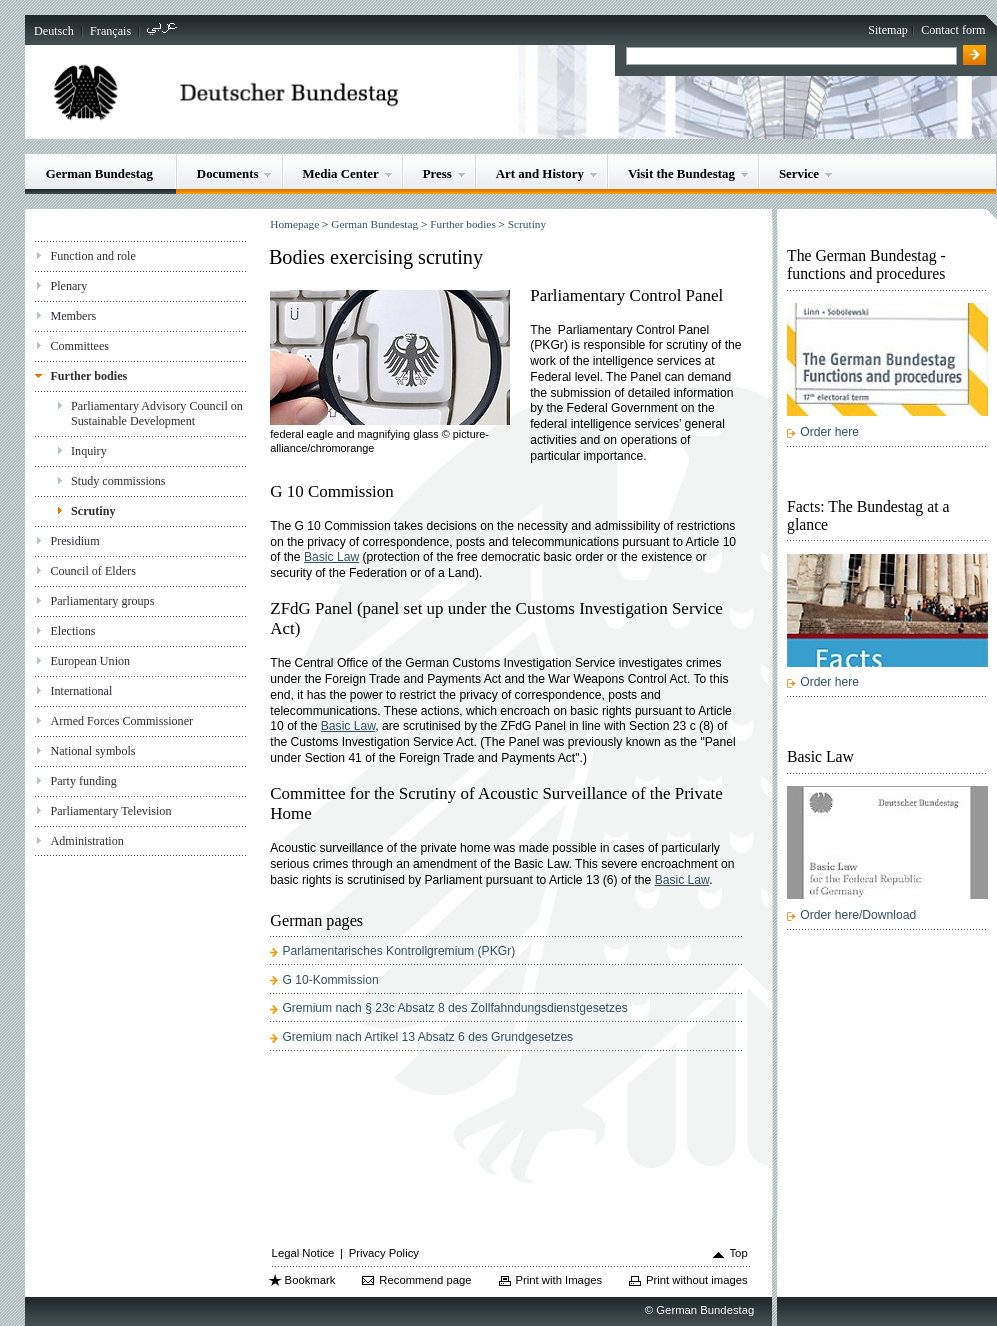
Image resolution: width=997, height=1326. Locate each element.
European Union (90, 661)
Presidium (74, 541)
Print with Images (558, 1280)
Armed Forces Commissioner (121, 721)
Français (110, 31)
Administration (86, 841)
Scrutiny (93, 511)
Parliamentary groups (102, 601)
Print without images (697, 1280)
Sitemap (888, 30)
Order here (829, 432)
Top (738, 1253)
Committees (79, 346)
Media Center (340, 173)
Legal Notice (303, 1253)
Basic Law (331, 557)
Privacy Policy (384, 1253)
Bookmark (310, 1280)
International (81, 691)
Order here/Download (858, 915)
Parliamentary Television (110, 811)
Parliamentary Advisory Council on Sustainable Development (157, 413)
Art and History (540, 173)
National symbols (92, 751)
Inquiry (89, 451)
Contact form (953, 30)
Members (73, 316)
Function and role (92, 256)
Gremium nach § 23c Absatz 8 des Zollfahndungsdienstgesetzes (454, 1008)
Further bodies (88, 376)
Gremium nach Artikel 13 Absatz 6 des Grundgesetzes (427, 1037)
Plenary (68, 286)
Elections (72, 631)
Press (437, 173)
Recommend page (425, 1280)
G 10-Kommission (330, 980)
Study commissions (118, 481)
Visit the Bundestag (681, 173)
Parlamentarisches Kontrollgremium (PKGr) (398, 951)
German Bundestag (99, 173)
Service (799, 173)
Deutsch (54, 31)
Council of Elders (92, 571)
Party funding (83, 781)
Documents (228, 173)
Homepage (294, 224)
